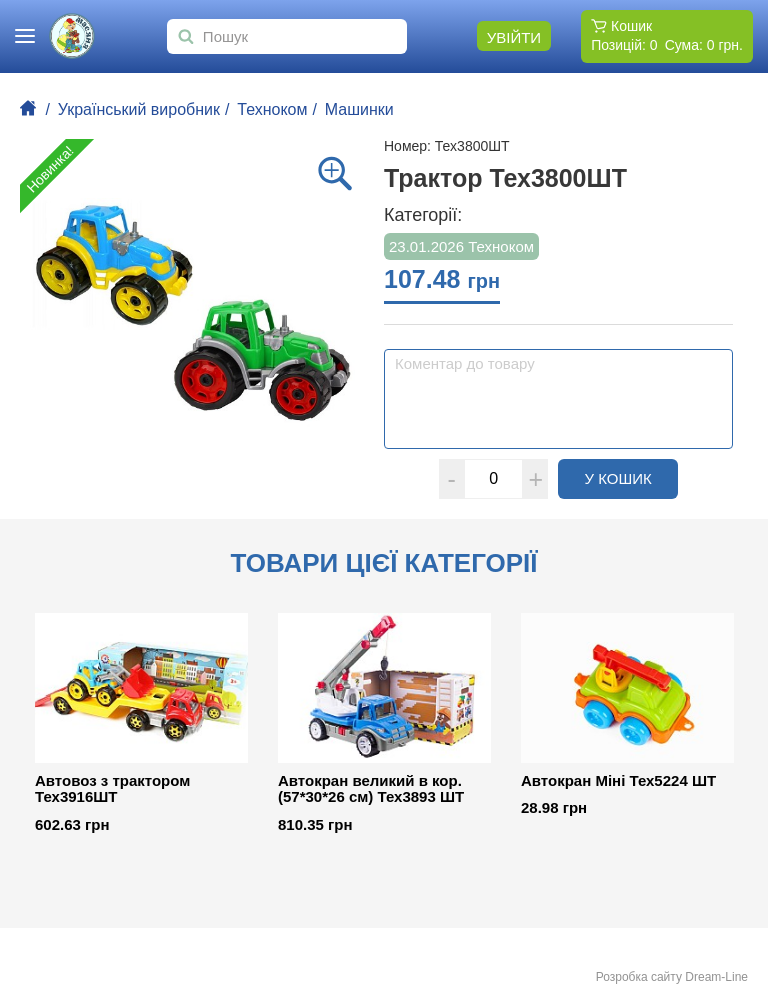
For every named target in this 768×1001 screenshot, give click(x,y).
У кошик (632, 478)
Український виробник (139, 109)
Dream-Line (716, 977)
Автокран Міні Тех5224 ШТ (618, 781)
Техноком (272, 109)
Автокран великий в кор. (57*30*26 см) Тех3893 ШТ (371, 789)
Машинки (359, 109)
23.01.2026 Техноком (461, 246)
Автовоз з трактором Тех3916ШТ (112, 789)
